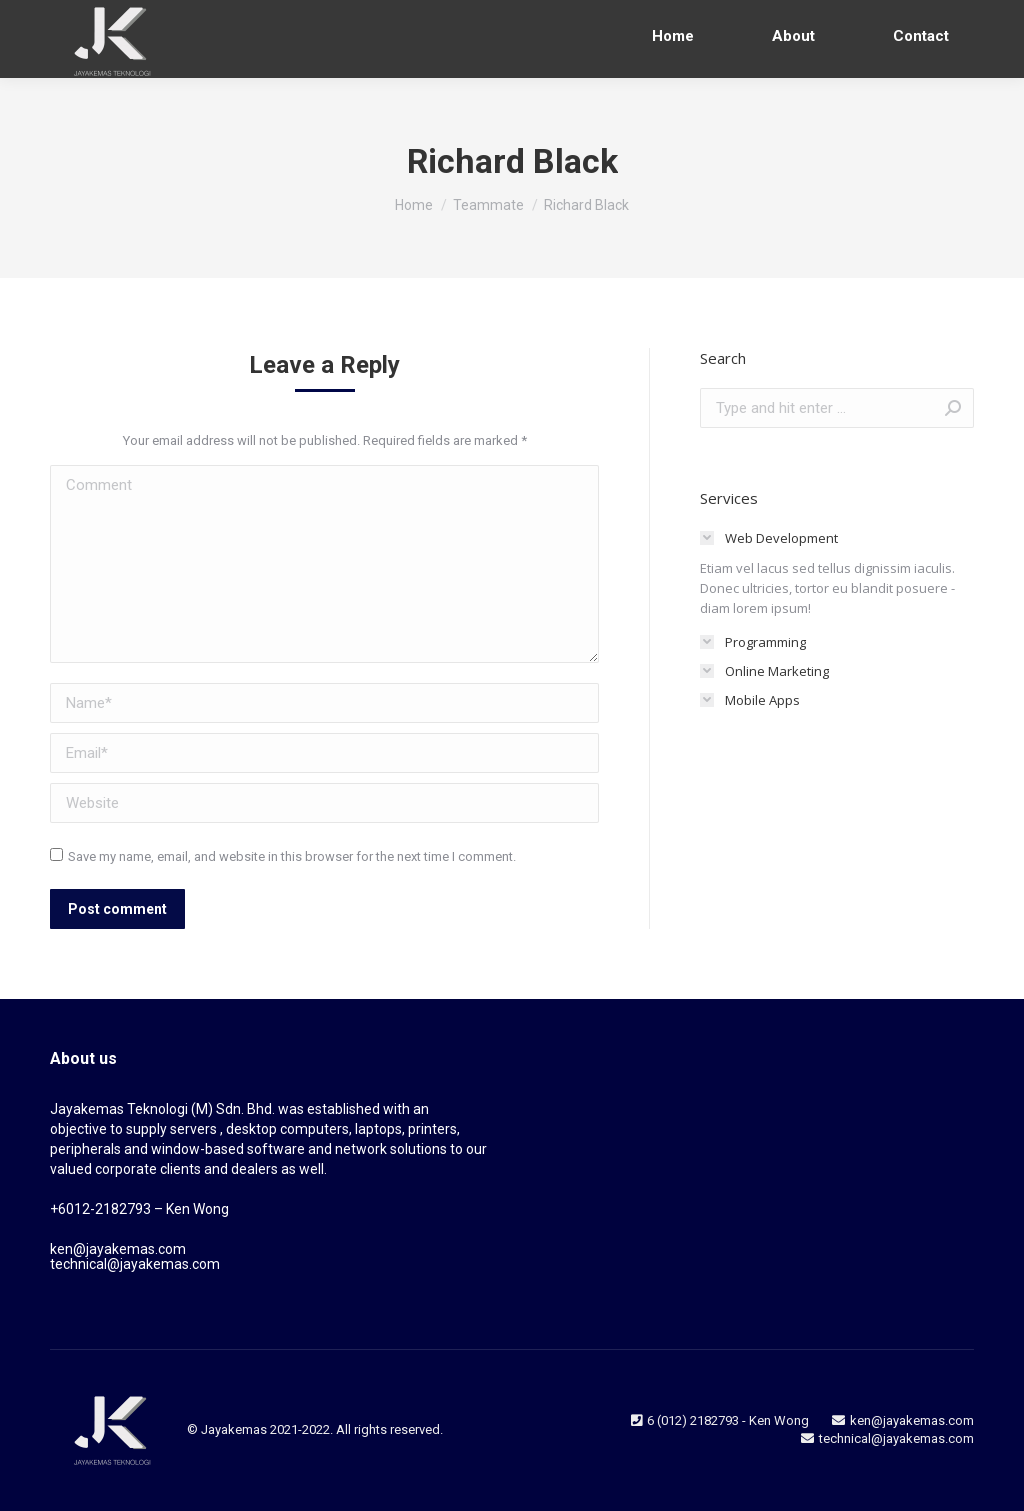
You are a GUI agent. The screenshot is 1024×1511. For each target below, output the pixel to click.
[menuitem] (673, 36)
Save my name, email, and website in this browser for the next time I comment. (292, 856)
